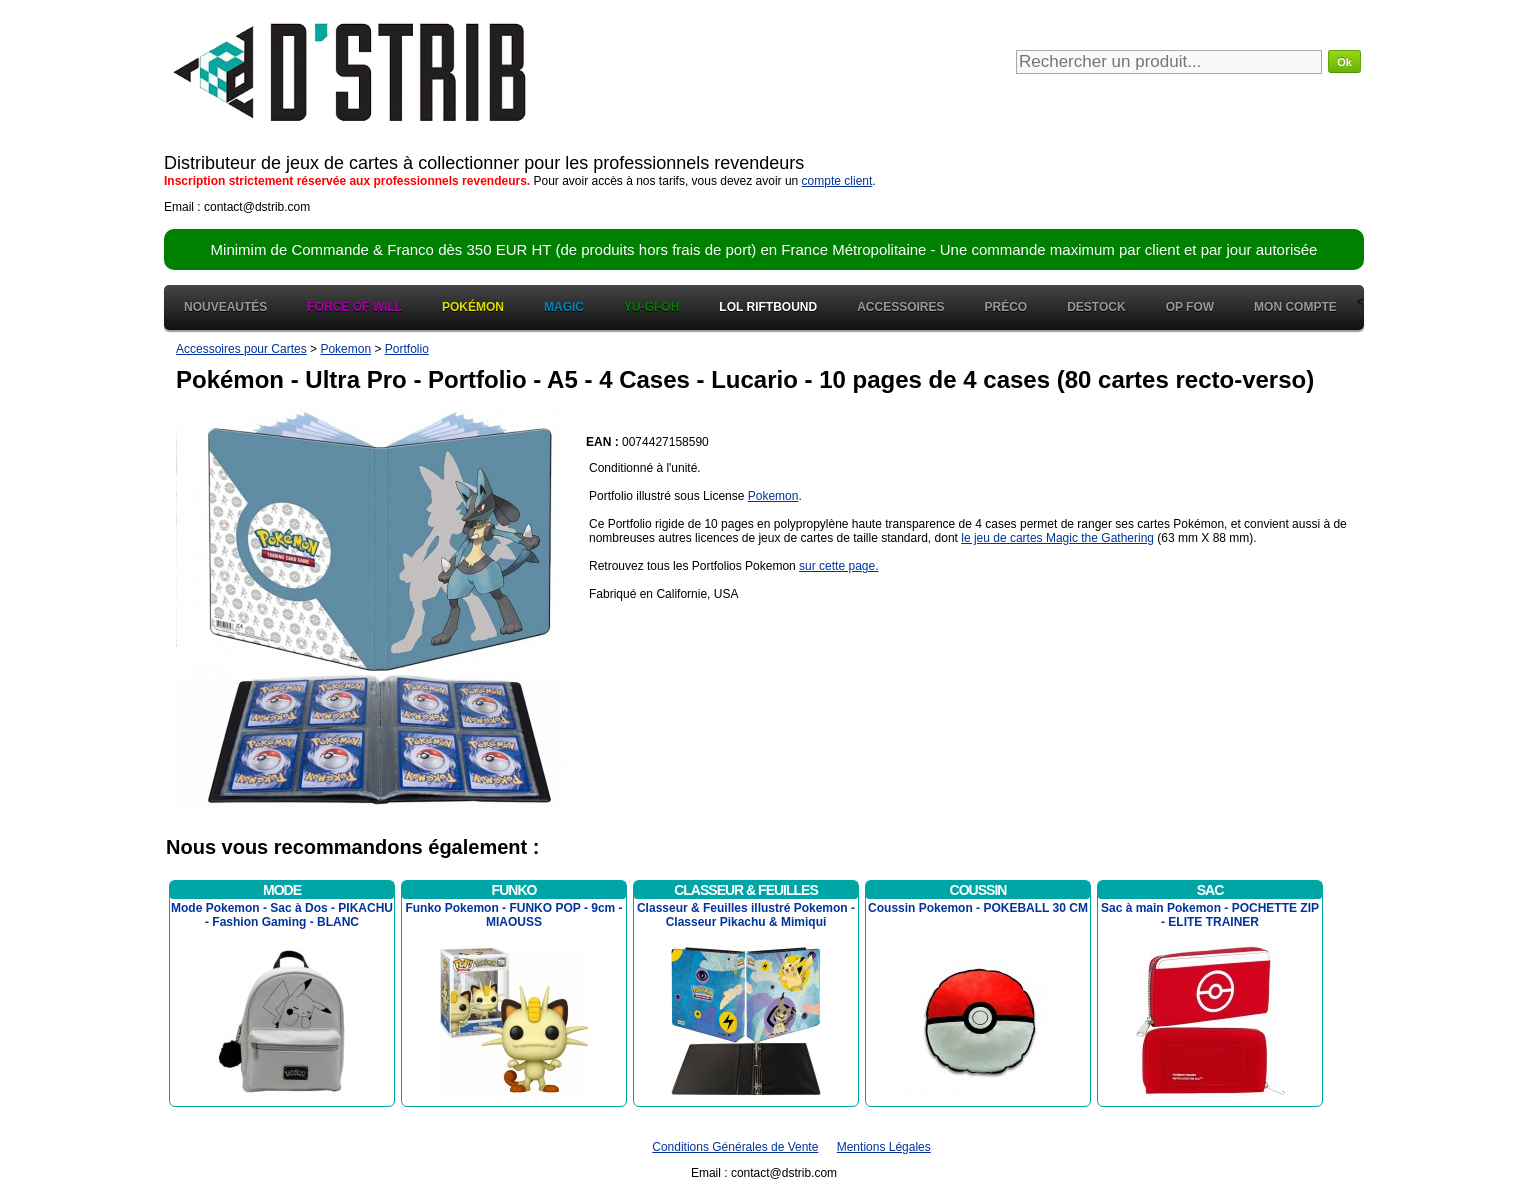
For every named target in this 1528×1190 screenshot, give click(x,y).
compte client (837, 181)
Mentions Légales (884, 1147)
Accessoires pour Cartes (241, 349)
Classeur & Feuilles (746, 890)
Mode (282, 890)
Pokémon (473, 307)
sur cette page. (838, 566)
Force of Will (354, 307)
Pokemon (345, 349)
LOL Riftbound (768, 307)
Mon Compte (1295, 307)
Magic (564, 307)
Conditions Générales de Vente (735, 1147)
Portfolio (407, 349)
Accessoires (900, 307)
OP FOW (1190, 307)
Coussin (978, 890)
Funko (514, 890)
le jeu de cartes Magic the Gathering (1057, 538)
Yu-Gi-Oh (651, 307)
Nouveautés (225, 307)
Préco (1006, 307)
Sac (1210, 890)
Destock (1096, 307)
